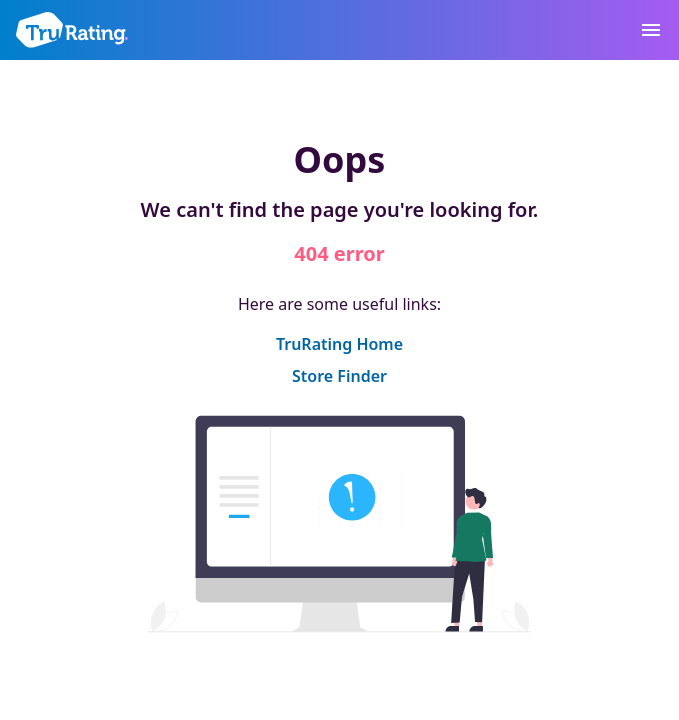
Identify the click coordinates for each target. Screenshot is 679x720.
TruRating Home (339, 344)
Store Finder (339, 376)
